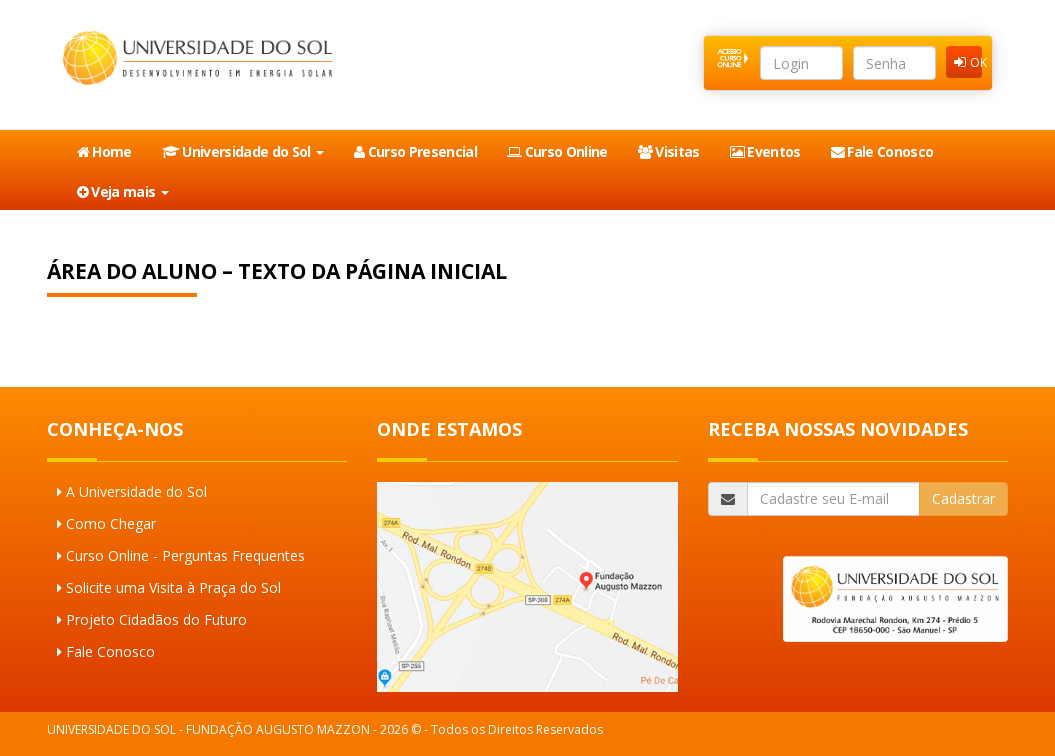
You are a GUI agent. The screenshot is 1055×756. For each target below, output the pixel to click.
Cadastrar (963, 498)
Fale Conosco (882, 151)
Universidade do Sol (243, 151)
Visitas (669, 151)
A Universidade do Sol (136, 491)
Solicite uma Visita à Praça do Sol (173, 587)
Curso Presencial (415, 151)
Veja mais (123, 191)
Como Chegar (111, 523)
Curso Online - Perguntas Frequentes (185, 555)
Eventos (765, 151)
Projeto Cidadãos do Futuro (156, 619)
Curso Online (557, 151)
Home (104, 151)
